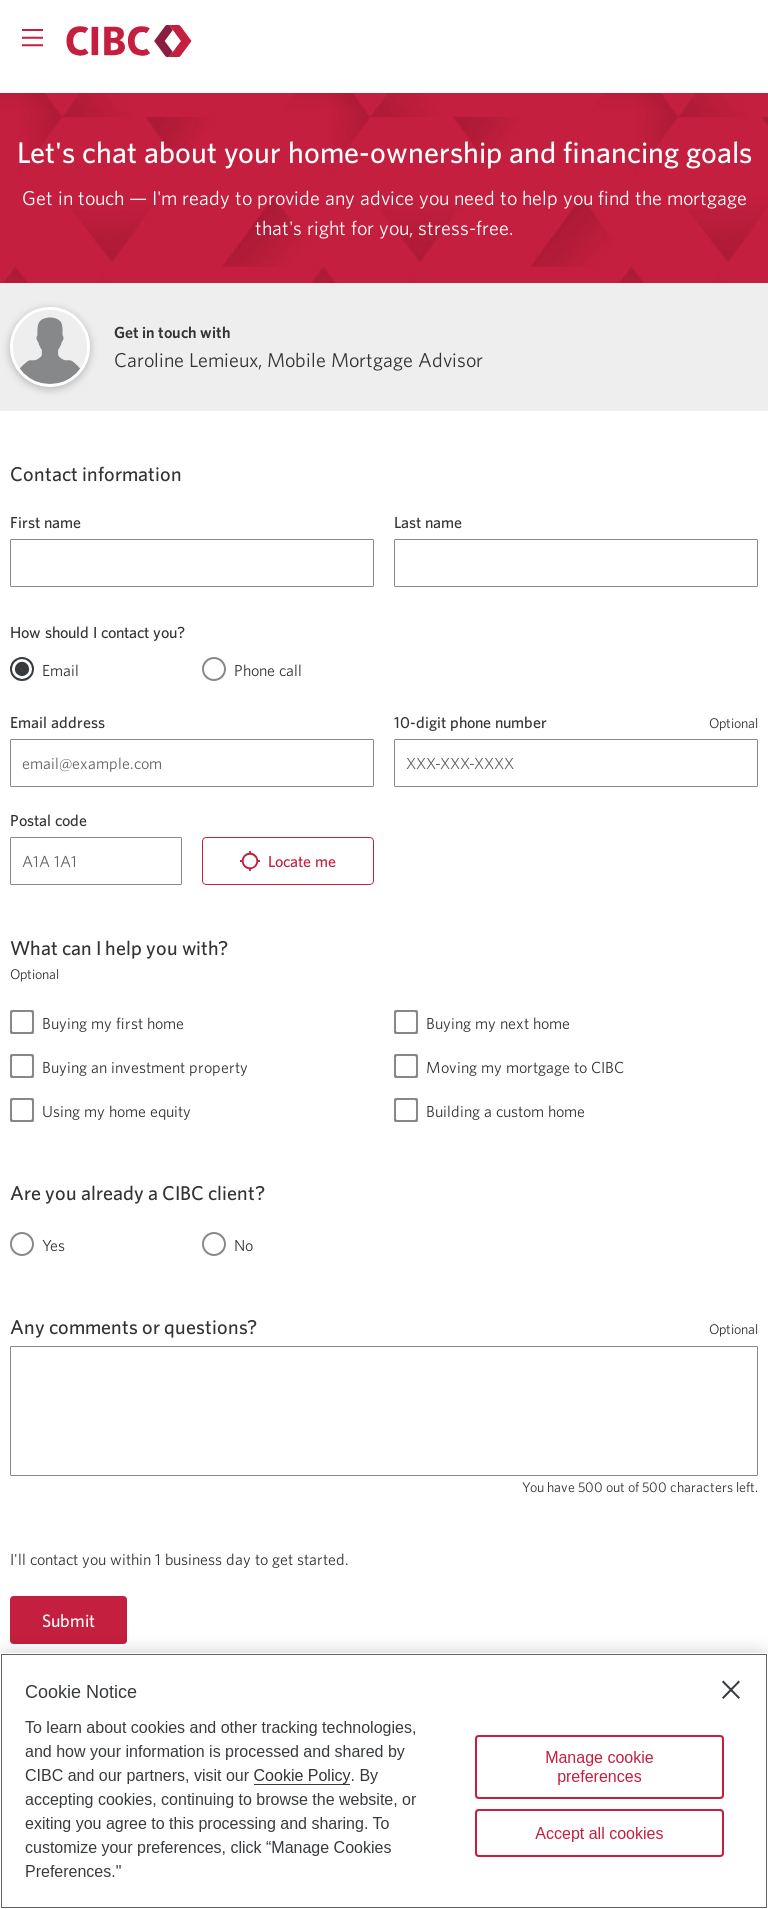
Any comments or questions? (133, 1326)
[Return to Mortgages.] (129, 41)
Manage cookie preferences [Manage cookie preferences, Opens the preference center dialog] (599, 1767)
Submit (68, 1620)
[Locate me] (288, 861)
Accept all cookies (599, 1833)
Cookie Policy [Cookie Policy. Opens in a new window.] (302, 1775)
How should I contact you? (97, 632)
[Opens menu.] (32, 37)
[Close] (731, 1690)
